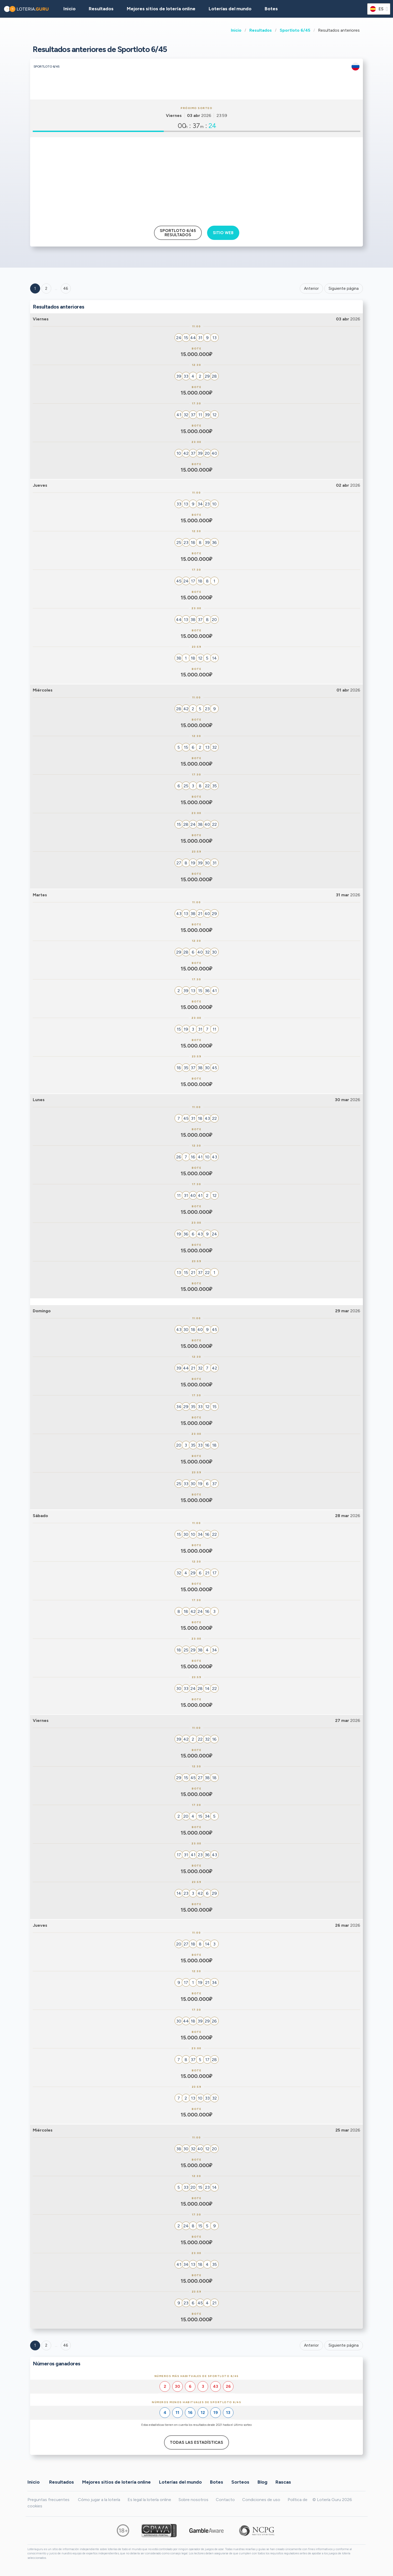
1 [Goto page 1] (35, 288)
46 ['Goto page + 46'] (65, 288)
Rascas (283, 2482)
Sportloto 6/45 (295, 30)
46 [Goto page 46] (65, 2345)
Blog (262, 2482)
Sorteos (240, 2482)
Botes (271, 9)
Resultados (260, 30)
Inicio (236, 30)
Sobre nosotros (193, 2499)
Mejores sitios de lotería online (161, 9)
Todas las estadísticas (196, 2442)
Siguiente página (344, 288)
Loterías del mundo (230, 9)
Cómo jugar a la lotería (99, 2499)
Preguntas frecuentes (48, 2499)
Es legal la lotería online (149, 2499)
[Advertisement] (196, 179)
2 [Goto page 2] (46, 288)
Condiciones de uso (261, 2499)
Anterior (311, 288)
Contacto (225, 2499)
